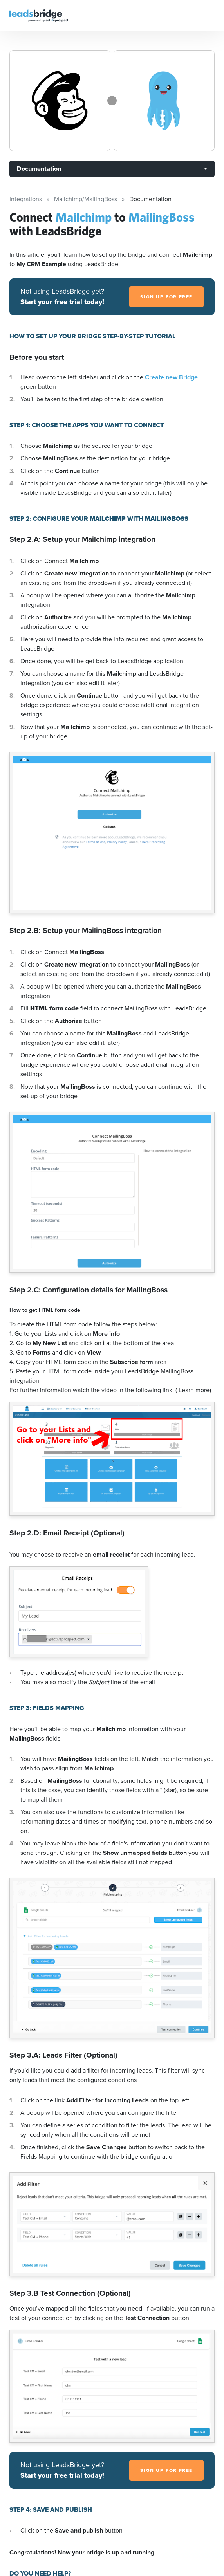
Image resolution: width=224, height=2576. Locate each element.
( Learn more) (193, 1389)
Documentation (39, 168)
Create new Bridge (171, 377)
